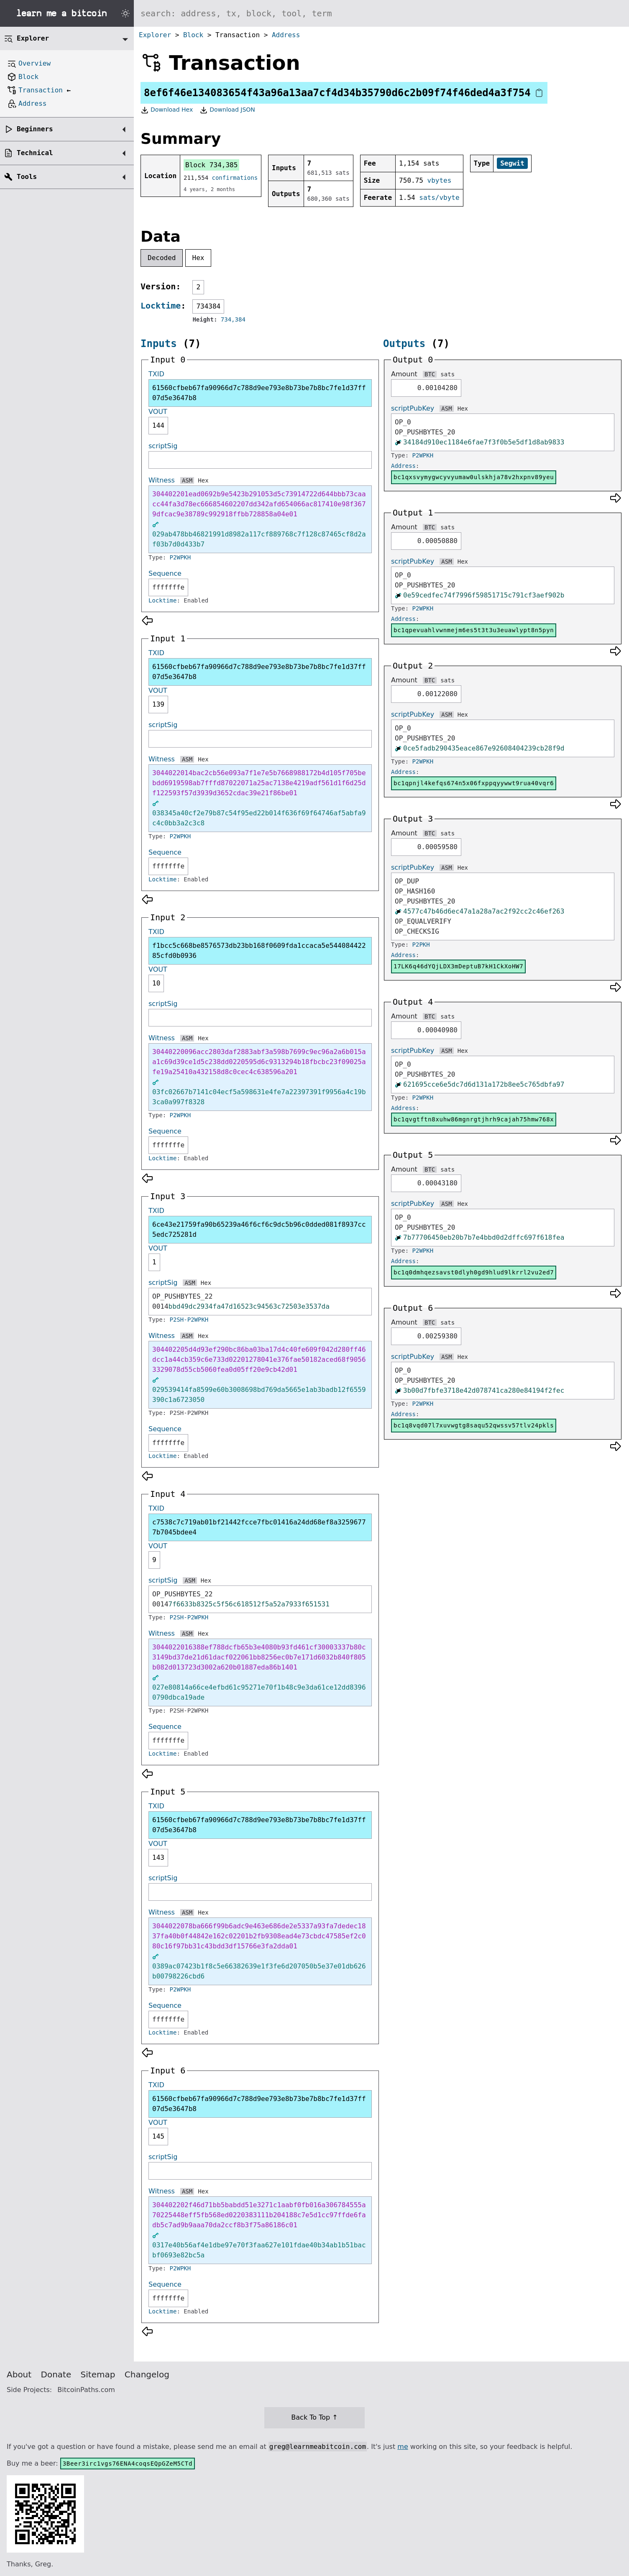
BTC (429, 374)
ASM (187, 480)
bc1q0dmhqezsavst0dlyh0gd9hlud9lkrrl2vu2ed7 (474, 1272)
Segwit (512, 163)
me (402, 2447)
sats (447, 374)
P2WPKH (180, 557)
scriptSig (162, 446)
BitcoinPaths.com (86, 2390)
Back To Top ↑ (314, 2417)
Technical (35, 153)
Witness (161, 480)
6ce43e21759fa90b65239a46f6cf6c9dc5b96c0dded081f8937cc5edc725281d (259, 1229)
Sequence (165, 573)
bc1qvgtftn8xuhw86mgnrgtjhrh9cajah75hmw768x (474, 1119)
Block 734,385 (211, 165)
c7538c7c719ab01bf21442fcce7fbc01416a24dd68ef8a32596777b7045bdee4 (259, 1527)
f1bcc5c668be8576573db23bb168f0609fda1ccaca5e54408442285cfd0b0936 (259, 951)
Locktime (161, 306)
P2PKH (421, 944)
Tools (27, 177)
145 (158, 2136)
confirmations (235, 177)
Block (193, 35)
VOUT (157, 412)
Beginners (35, 129)
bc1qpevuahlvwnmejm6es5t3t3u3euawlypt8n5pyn (474, 630)
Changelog (147, 2374)
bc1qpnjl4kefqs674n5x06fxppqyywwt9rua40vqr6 (474, 783)
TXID (156, 374)
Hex (198, 258)
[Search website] (381, 13)
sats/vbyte (439, 198)
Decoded (162, 258)
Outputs (404, 344)
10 (156, 983)
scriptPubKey (412, 408)
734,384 (233, 319)
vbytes (439, 180)
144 (158, 425)
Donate (56, 2374)
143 (158, 1857)
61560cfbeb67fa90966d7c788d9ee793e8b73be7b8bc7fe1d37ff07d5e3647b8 (259, 393)
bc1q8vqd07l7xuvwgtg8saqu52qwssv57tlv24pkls (474, 1425)
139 (158, 704)
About (19, 2374)
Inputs (159, 344)
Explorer (155, 35)
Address (286, 35)
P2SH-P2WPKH (189, 1319)
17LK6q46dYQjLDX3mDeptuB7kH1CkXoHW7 (458, 966)
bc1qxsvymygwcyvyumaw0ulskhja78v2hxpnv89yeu (474, 477)
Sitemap (98, 2374)
